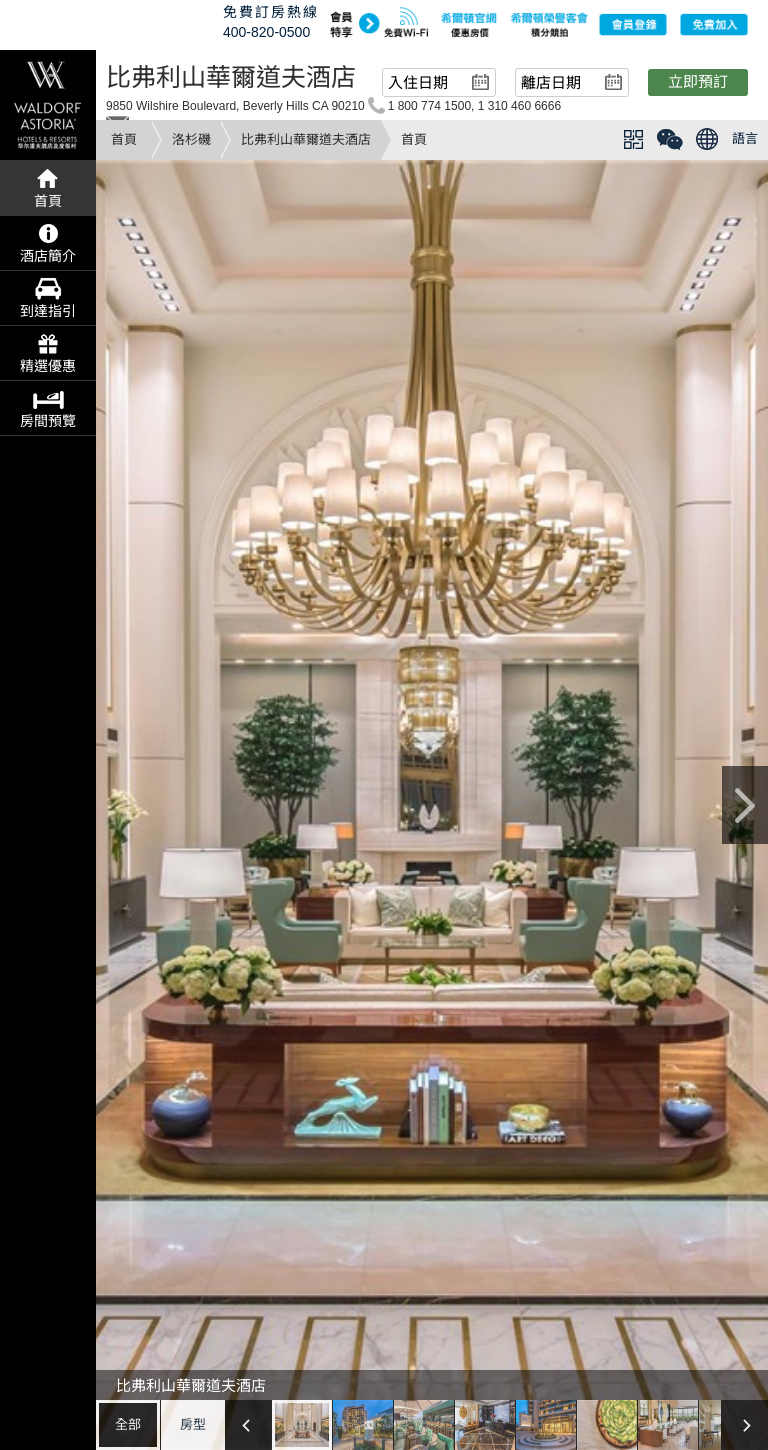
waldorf (48, 105)
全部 (128, 1424)
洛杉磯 (191, 139)
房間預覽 (48, 421)
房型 (193, 1424)
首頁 (124, 139)
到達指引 (48, 311)
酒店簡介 (48, 256)
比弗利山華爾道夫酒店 (306, 139)
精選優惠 (48, 366)
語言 (745, 138)
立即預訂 (698, 81)
